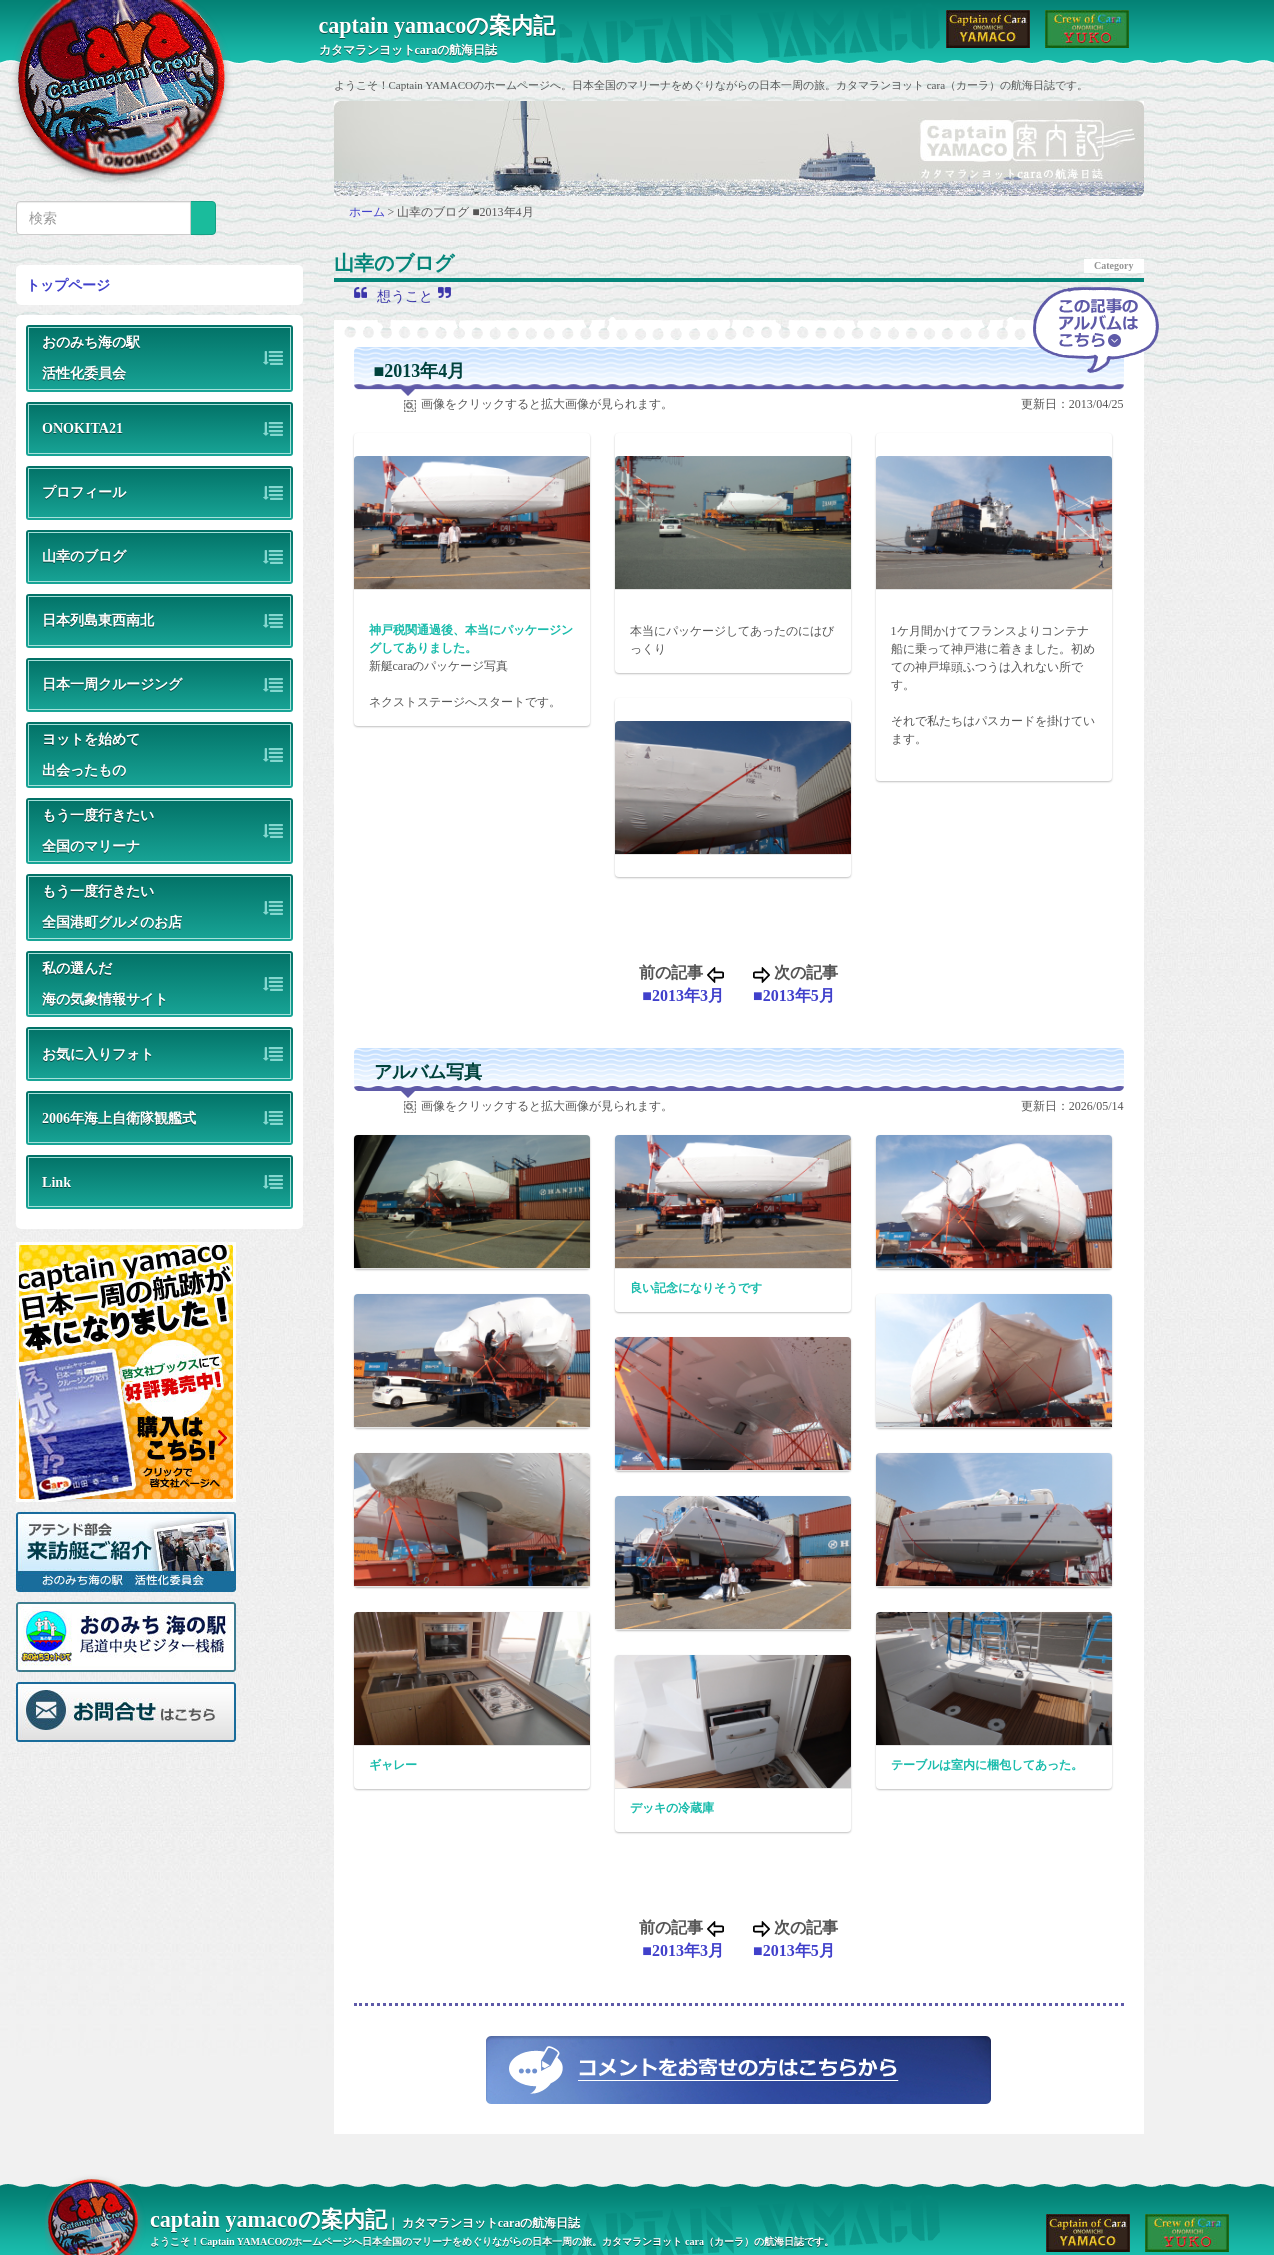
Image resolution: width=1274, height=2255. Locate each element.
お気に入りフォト (98, 1054)
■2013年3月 (683, 995)
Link (56, 1182)
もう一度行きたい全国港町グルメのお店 (112, 906)
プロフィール (84, 492)
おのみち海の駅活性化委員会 (91, 357)
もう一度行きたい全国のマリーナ (98, 830)
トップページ (68, 285)
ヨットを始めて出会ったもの (91, 754)
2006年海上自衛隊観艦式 (119, 1118)
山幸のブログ (84, 556)
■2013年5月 (794, 995)
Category (1113, 265)
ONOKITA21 (82, 428)
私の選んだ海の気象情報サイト (105, 983)
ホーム (368, 212)
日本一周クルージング (112, 684)
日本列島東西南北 (98, 620)
